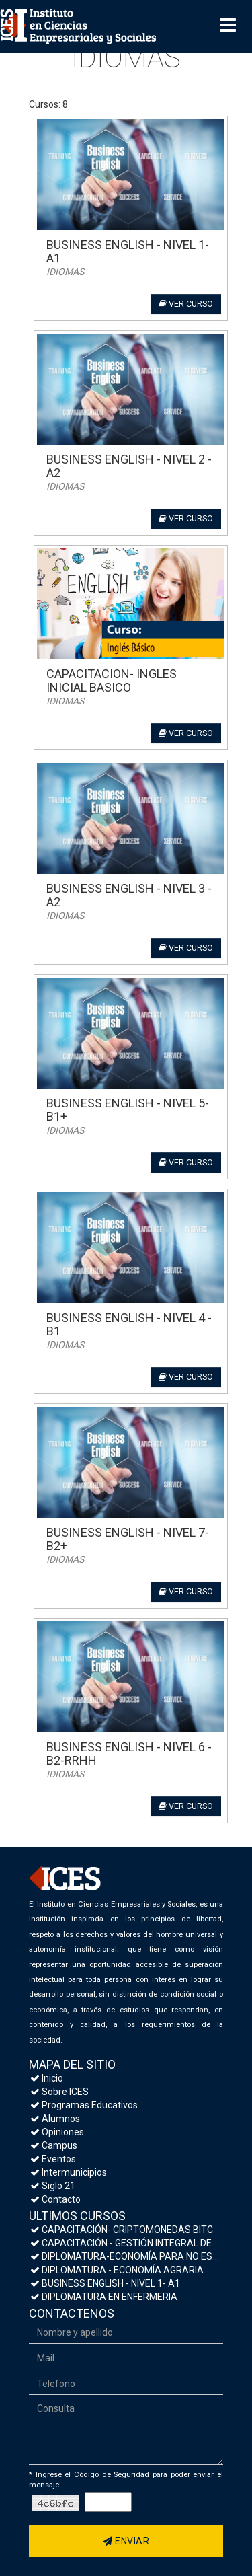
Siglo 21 (52, 2185)
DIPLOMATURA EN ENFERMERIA (103, 2296)
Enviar (126, 2541)
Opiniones (57, 2132)
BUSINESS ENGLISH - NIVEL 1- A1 (105, 2283)
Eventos (53, 2159)
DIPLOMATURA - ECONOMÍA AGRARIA (117, 2270)
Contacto (55, 2199)
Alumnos (55, 2118)
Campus (53, 2145)
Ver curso (186, 304)
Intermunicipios (68, 2172)
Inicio (46, 2078)
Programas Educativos (84, 2105)
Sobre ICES (59, 2091)
